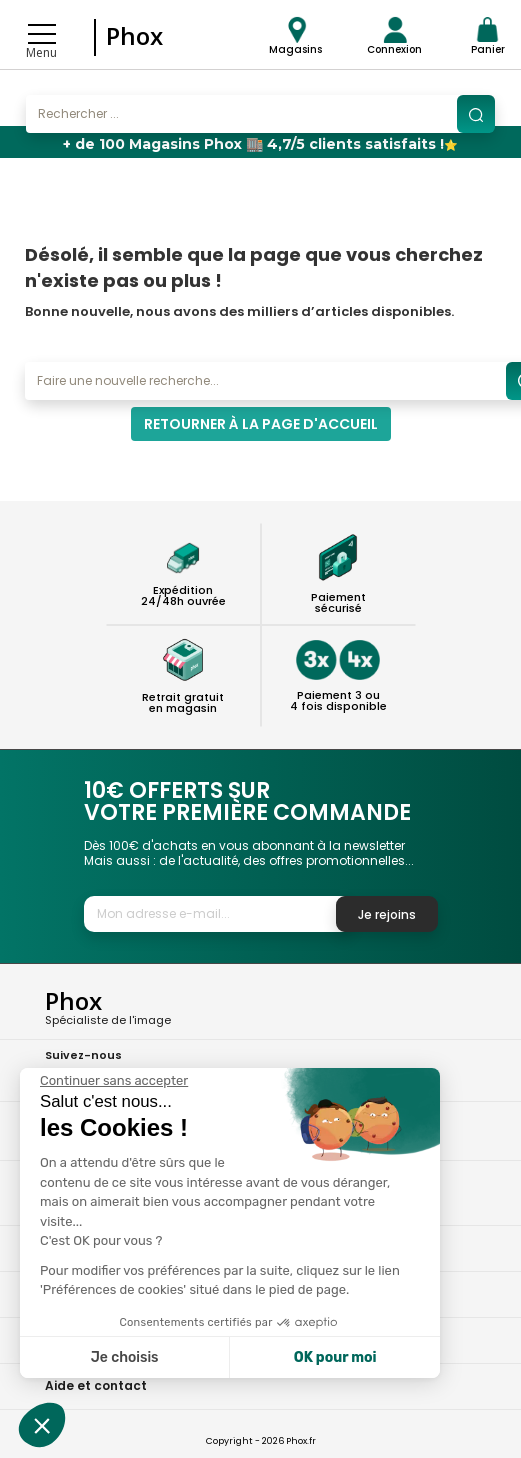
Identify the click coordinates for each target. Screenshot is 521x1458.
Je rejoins (387, 914)
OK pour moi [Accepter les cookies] (335, 1357)
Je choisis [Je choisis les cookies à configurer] (125, 1357)
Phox (134, 35)
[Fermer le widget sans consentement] (114, 1081)
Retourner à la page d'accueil (261, 424)
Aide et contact (96, 1385)
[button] (42, 1425)
